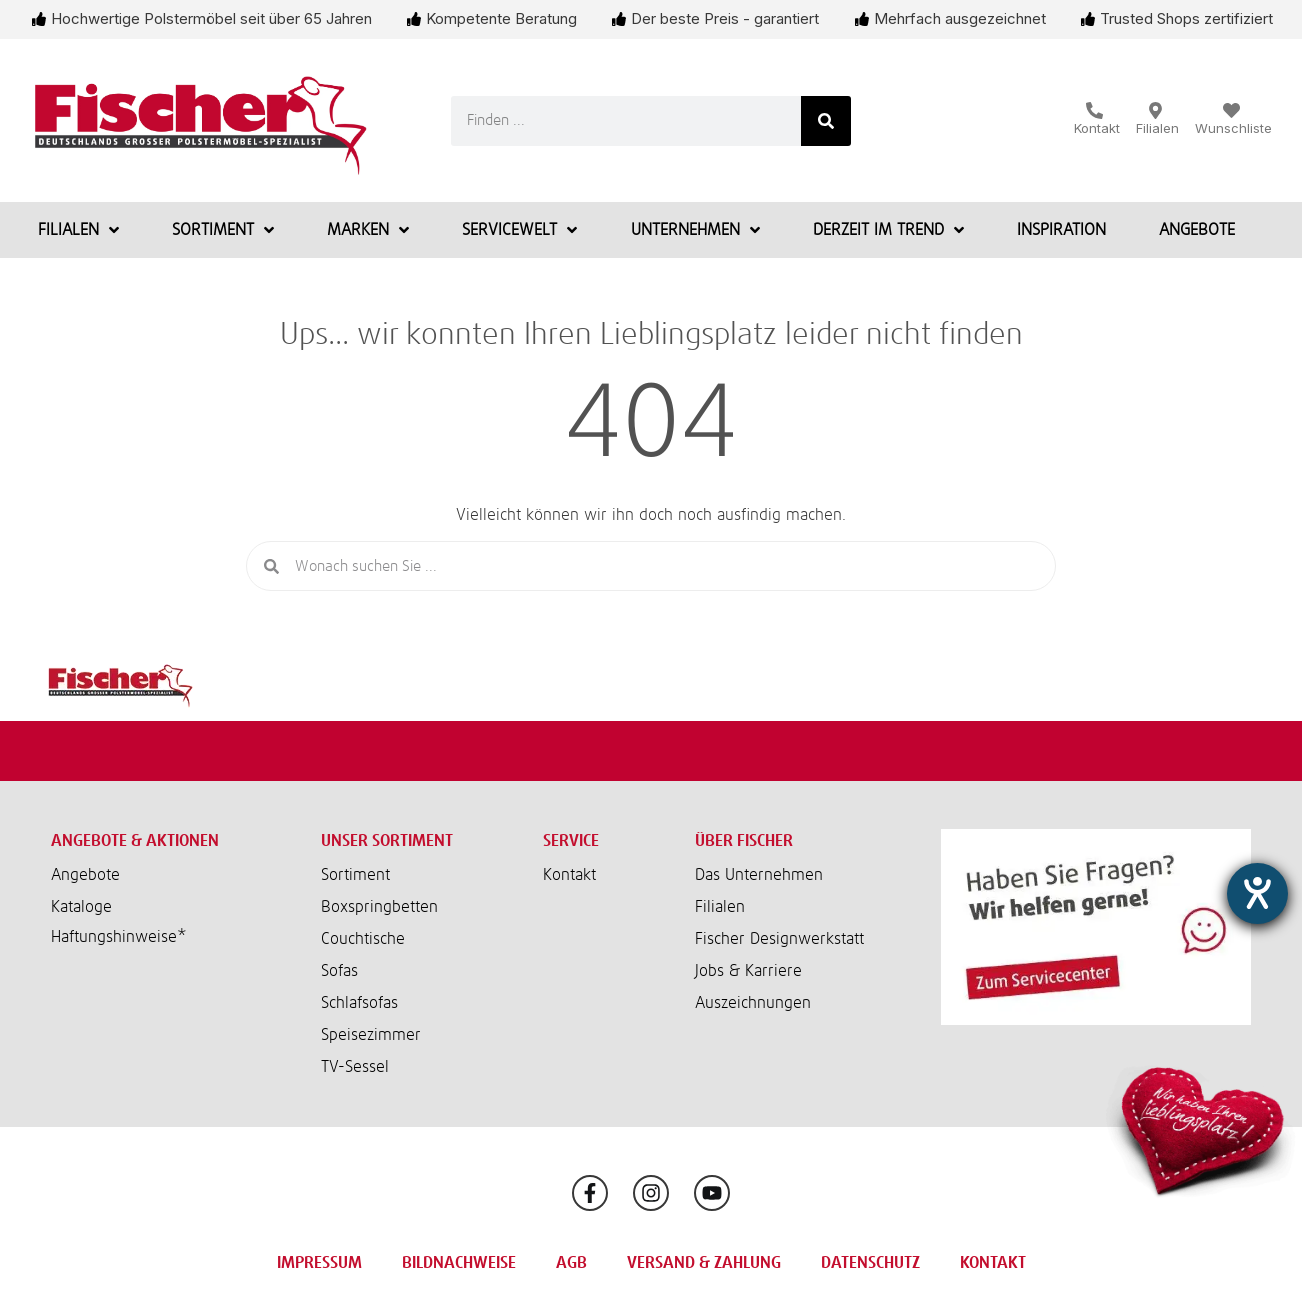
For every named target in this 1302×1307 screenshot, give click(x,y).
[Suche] (826, 121)
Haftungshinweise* (119, 937)
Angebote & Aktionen (135, 841)
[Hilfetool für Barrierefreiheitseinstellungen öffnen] (1257, 893)
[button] (171, 937)
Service (571, 841)
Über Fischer (744, 841)
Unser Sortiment (387, 841)
